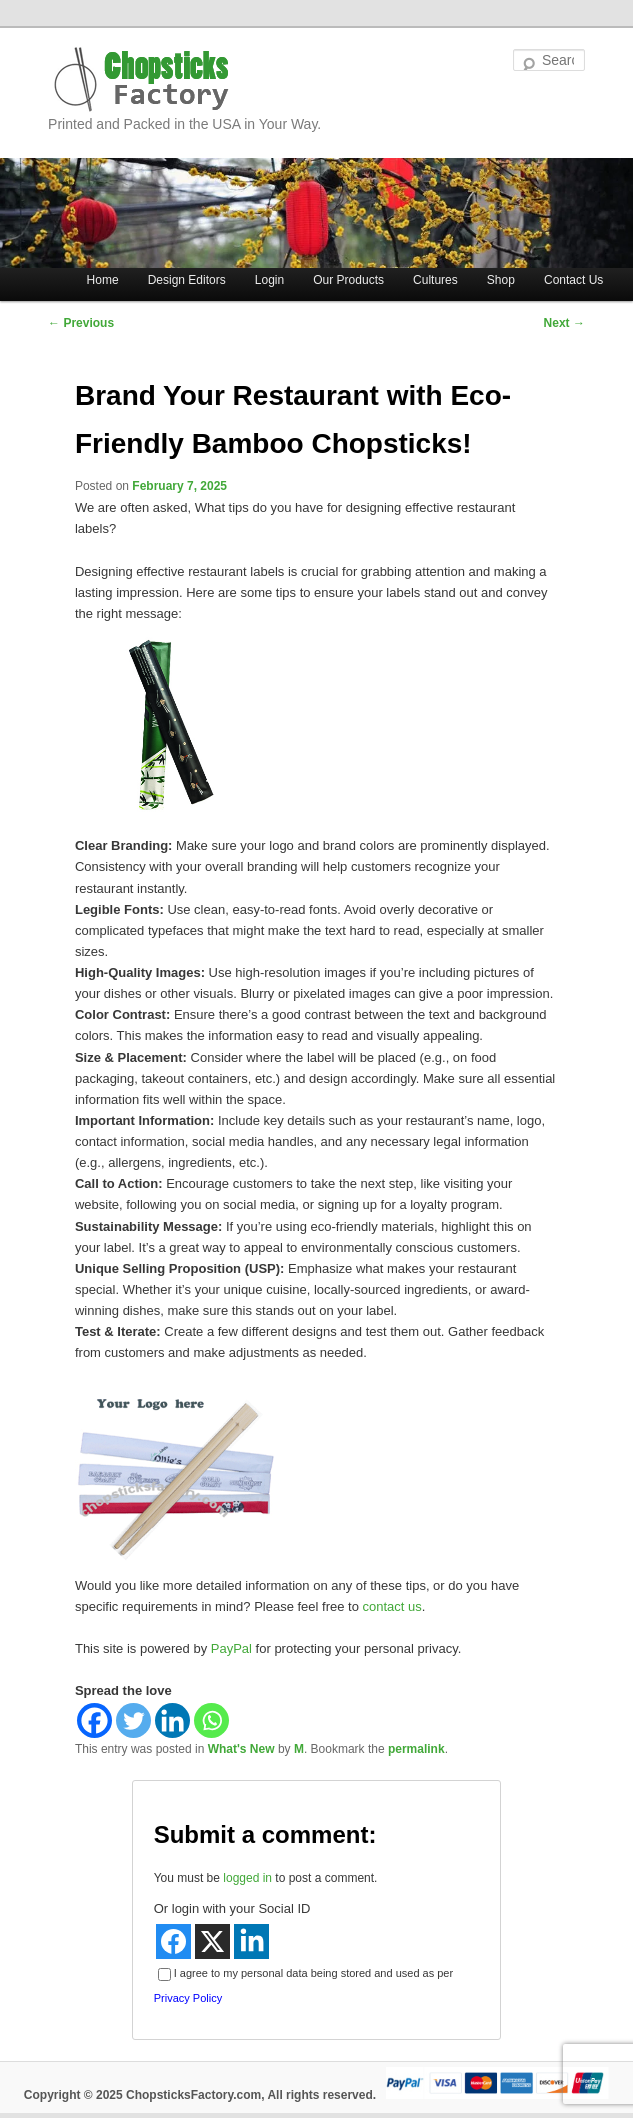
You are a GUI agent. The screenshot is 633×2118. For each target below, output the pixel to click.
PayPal (231, 1648)
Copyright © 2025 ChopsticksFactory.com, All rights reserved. (200, 2095)
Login (269, 280)
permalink (416, 1749)
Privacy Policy (188, 1998)
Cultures (435, 280)
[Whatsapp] (211, 1720)
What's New (241, 1749)
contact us (392, 1606)
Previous (81, 323)
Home (103, 280)
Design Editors (187, 280)
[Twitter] (133, 1720)
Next (564, 323)
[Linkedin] (172, 1720)
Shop (501, 280)
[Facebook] (94, 1720)
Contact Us (573, 280)
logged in (247, 1878)
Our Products (348, 280)
